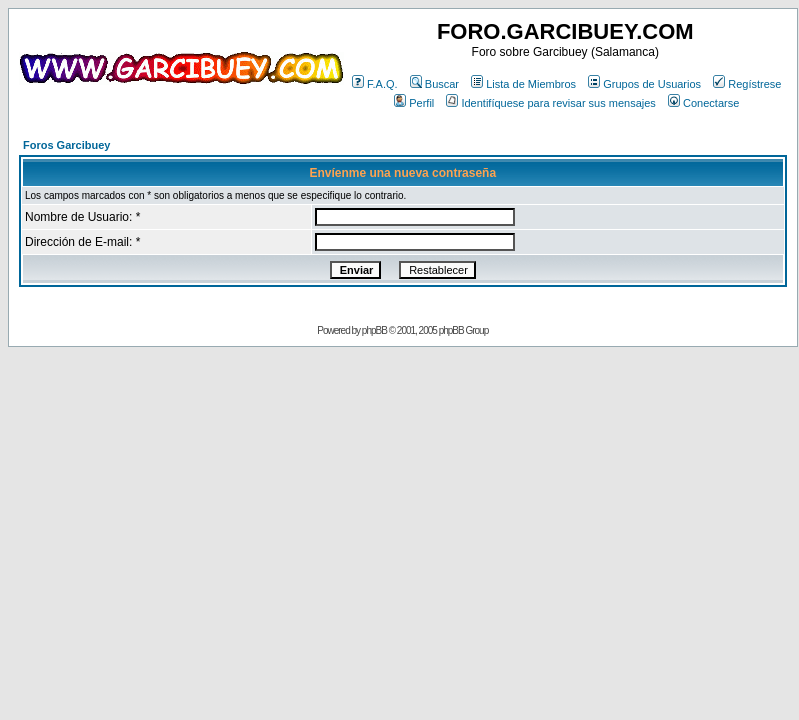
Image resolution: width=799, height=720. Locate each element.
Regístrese (747, 84)
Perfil (414, 103)
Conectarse (703, 103)
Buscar (434, 84)
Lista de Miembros (523, 84)
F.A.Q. (375, 84)
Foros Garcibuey (66, 145)
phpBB (374, 330)
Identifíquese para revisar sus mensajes (550, 103)
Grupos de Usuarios (644, 84)
